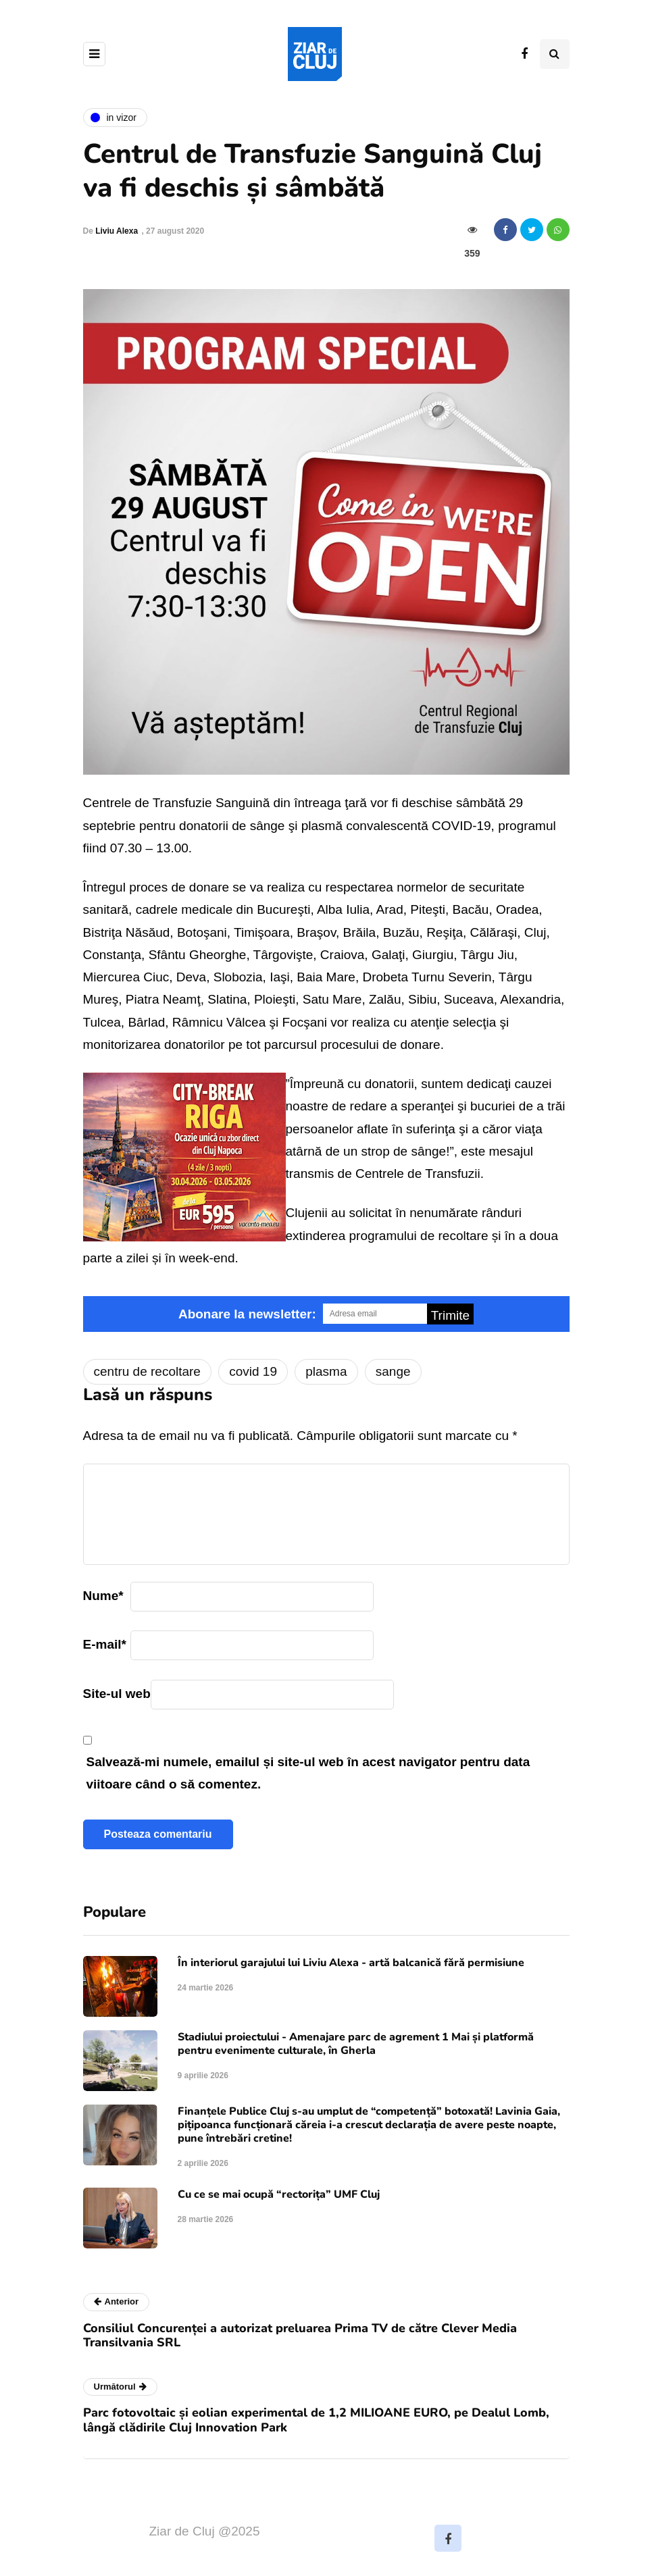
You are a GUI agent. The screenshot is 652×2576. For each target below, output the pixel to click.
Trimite (450, 1315)
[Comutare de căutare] (555, 54)
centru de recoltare (147, 1371)
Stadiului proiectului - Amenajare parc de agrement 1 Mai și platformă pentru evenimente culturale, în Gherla (356, 2044)
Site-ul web (117, 1693)
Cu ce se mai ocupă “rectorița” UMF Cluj (279, 2194)
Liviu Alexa (116, 231)
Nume (103, 1596)
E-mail (104, 1644)
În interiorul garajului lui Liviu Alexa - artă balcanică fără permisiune (351, 1962)
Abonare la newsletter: (247, 1314)
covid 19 (253, 1371)
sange (393, 1371)
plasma (326, 1371)
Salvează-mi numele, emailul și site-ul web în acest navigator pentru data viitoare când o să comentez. (308, 1773)
